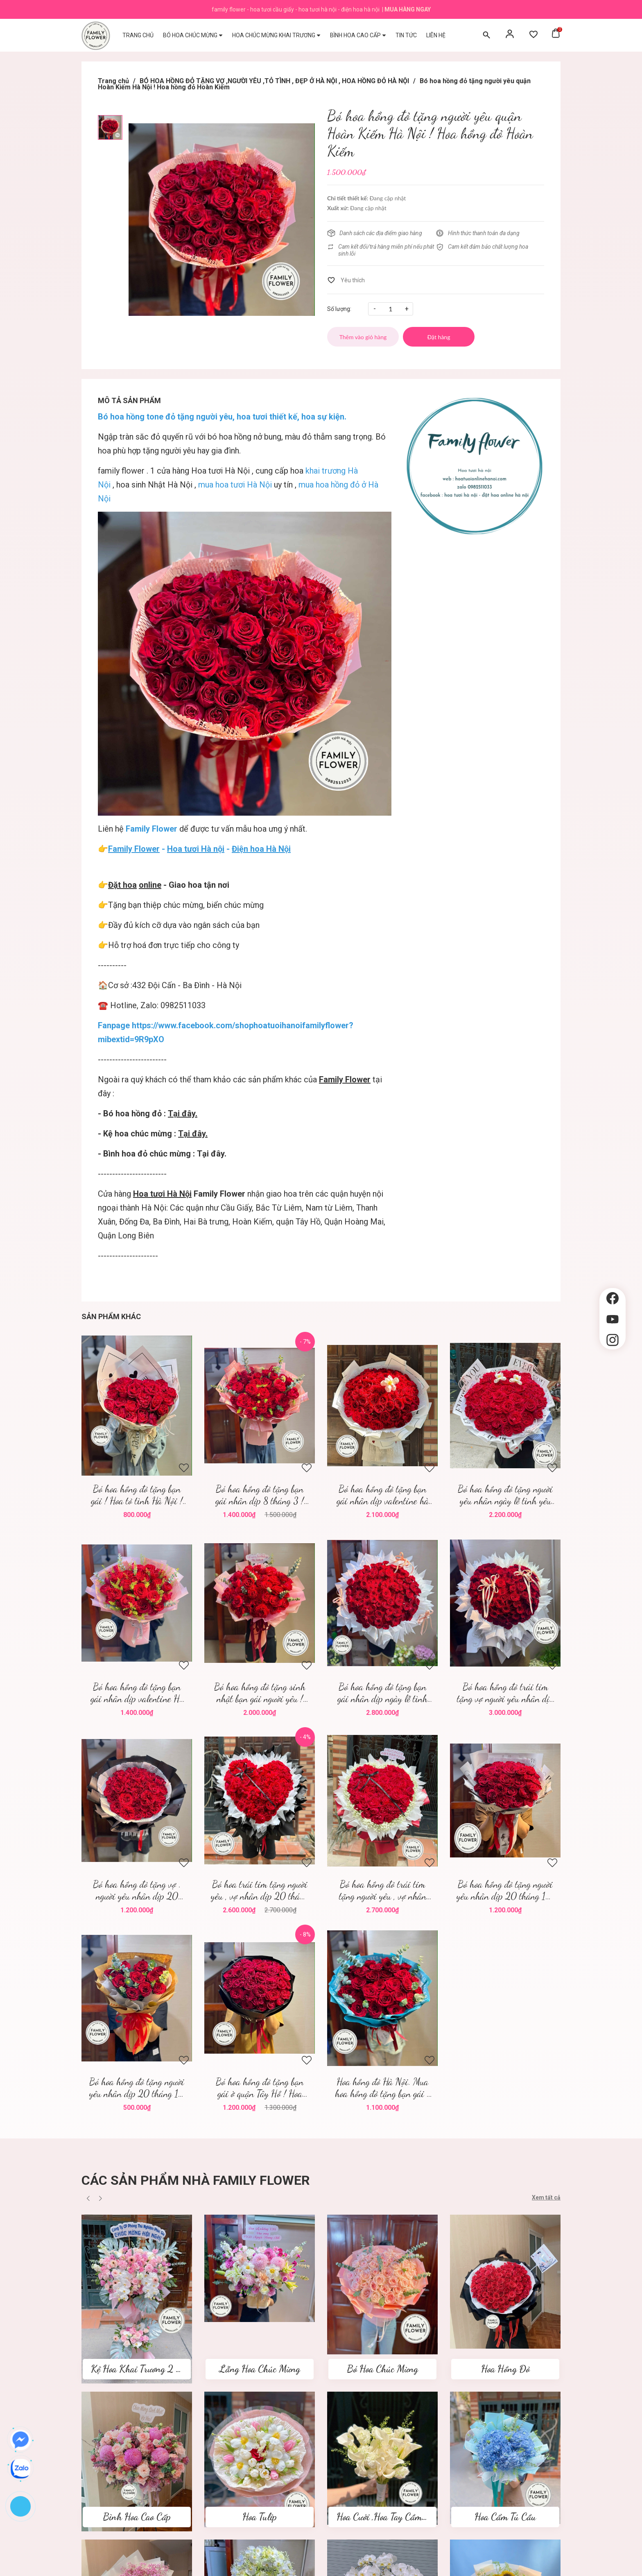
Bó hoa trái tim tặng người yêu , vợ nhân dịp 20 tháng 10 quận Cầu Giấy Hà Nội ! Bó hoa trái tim (259, 1890)
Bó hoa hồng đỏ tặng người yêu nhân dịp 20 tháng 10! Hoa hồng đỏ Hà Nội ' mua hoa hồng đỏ (505, 1890)
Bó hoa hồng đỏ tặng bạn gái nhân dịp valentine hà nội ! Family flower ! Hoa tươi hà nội (383, 1495)
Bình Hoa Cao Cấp (137, 2517)
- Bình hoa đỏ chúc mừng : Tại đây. (162, 1154)
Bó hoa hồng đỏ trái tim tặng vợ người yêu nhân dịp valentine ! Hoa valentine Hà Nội (505, 1693)
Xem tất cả (546, 2197)
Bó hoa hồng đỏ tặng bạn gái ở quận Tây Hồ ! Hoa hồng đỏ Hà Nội (259, 2088)
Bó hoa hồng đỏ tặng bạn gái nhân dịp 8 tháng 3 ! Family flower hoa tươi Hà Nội (259, 1495)
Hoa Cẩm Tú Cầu (505, 2517)
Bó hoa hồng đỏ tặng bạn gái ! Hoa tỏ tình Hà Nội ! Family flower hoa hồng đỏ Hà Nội (137, 1495)
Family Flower (345, 1079)
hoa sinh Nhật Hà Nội (154, 485)
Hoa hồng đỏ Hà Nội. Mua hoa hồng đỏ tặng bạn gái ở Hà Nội (382, 2088)
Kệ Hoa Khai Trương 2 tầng (141, 2369)
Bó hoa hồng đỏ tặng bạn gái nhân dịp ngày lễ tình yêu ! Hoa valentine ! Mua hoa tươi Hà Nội (382, 1693)
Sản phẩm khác (111, 1316)
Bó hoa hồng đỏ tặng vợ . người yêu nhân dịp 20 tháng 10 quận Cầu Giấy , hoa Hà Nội (136, 1890)
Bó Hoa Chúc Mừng (382, 2369)
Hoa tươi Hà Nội (220, 471)
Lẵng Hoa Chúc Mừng (259, 2369)
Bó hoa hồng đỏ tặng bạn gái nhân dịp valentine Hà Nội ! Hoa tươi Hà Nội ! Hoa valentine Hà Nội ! (136, 1693)
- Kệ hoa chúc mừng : (153, 1133)
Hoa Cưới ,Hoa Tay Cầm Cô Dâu (394, 2517)
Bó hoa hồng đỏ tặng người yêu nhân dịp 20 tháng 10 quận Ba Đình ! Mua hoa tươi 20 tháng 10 (136, 2088)
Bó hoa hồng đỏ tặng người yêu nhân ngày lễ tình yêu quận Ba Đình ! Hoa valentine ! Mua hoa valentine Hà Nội (505, 1495)
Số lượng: (339, 309)
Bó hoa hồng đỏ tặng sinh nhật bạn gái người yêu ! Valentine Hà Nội (259, 1693)
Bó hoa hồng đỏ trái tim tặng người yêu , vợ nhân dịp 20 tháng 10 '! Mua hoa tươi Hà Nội (382, 1890)
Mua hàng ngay (407, 9)
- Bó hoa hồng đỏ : (147, 1113)
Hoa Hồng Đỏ (505, 2369)
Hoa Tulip (259, 2517)
